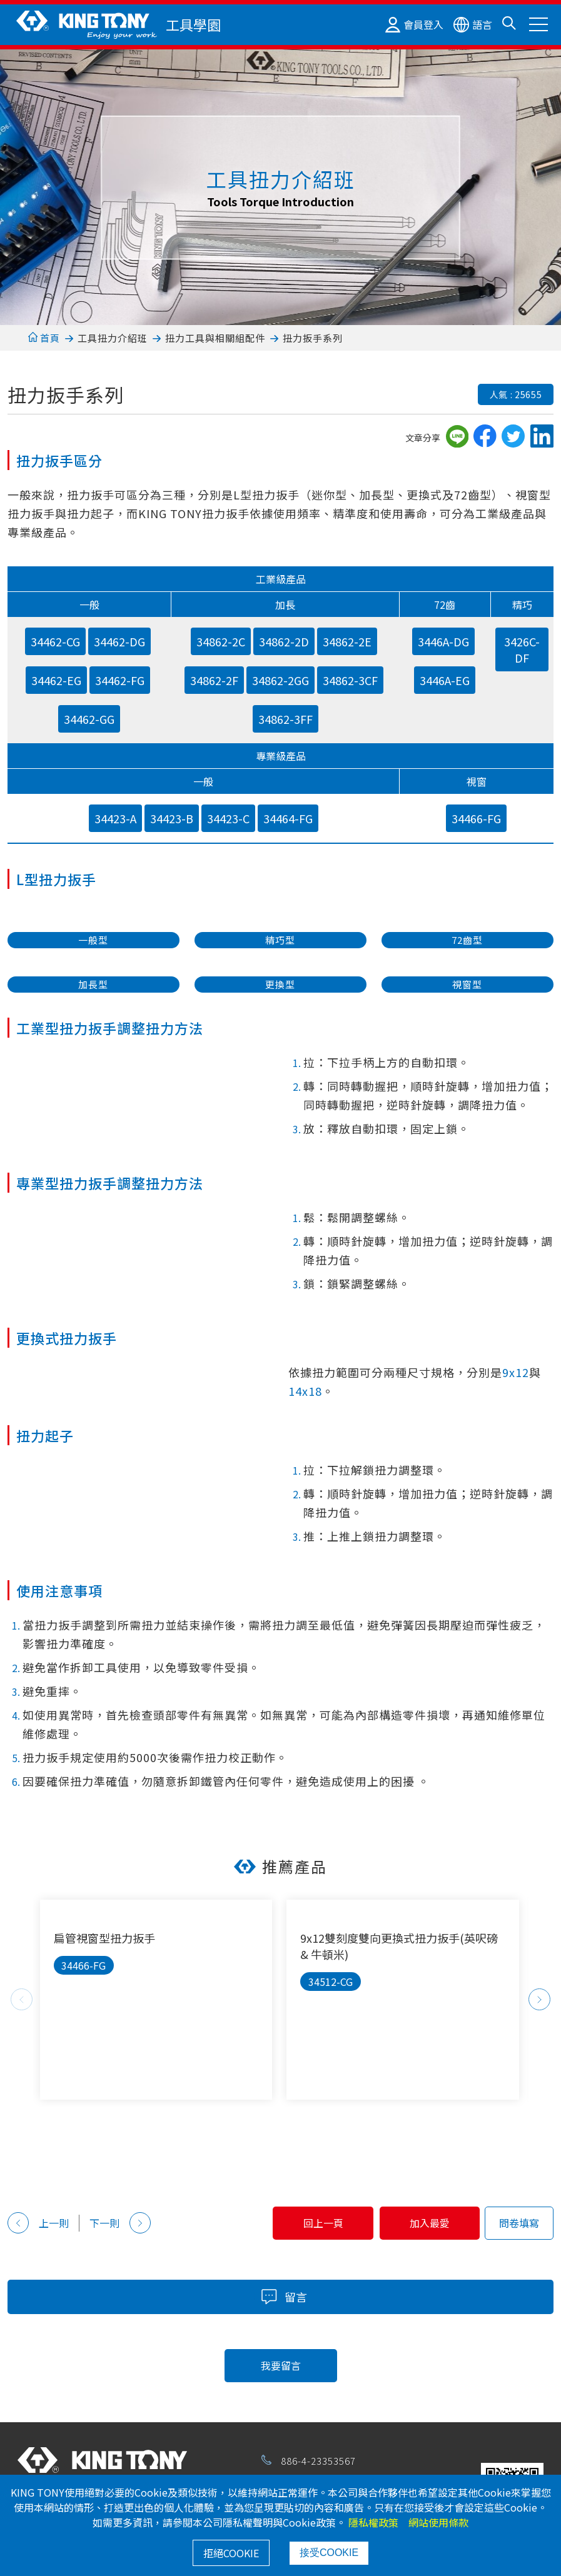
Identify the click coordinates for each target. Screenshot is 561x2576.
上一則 (38, 2222)
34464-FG (288, 818)
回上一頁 (308, 2222)
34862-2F (214, 680)
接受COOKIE (329, 2552)
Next (539, 1999)
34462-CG (55, 641)
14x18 (305, 1391)
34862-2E (347, 641)
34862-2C (220, 641)
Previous (22, 1999)
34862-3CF (350, 680)
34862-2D (284, 641)
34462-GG (89, 719)
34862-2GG (280, 680)
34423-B (171, 818)
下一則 (120, 2222)
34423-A (115, 818)
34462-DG (119, 641)
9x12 (515, 1372)
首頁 (44, 337)
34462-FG (119, 680)
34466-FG (476, 818)
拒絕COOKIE (231, 2552)
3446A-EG (445, 680)
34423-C (228, 818)
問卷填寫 (519, 2222)
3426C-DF (522, 649)
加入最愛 (425, 2222)
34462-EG (56, 680)
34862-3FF (285, 719)
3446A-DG (443, 641)
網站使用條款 (438, 2522)
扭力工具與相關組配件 (215, 337)
